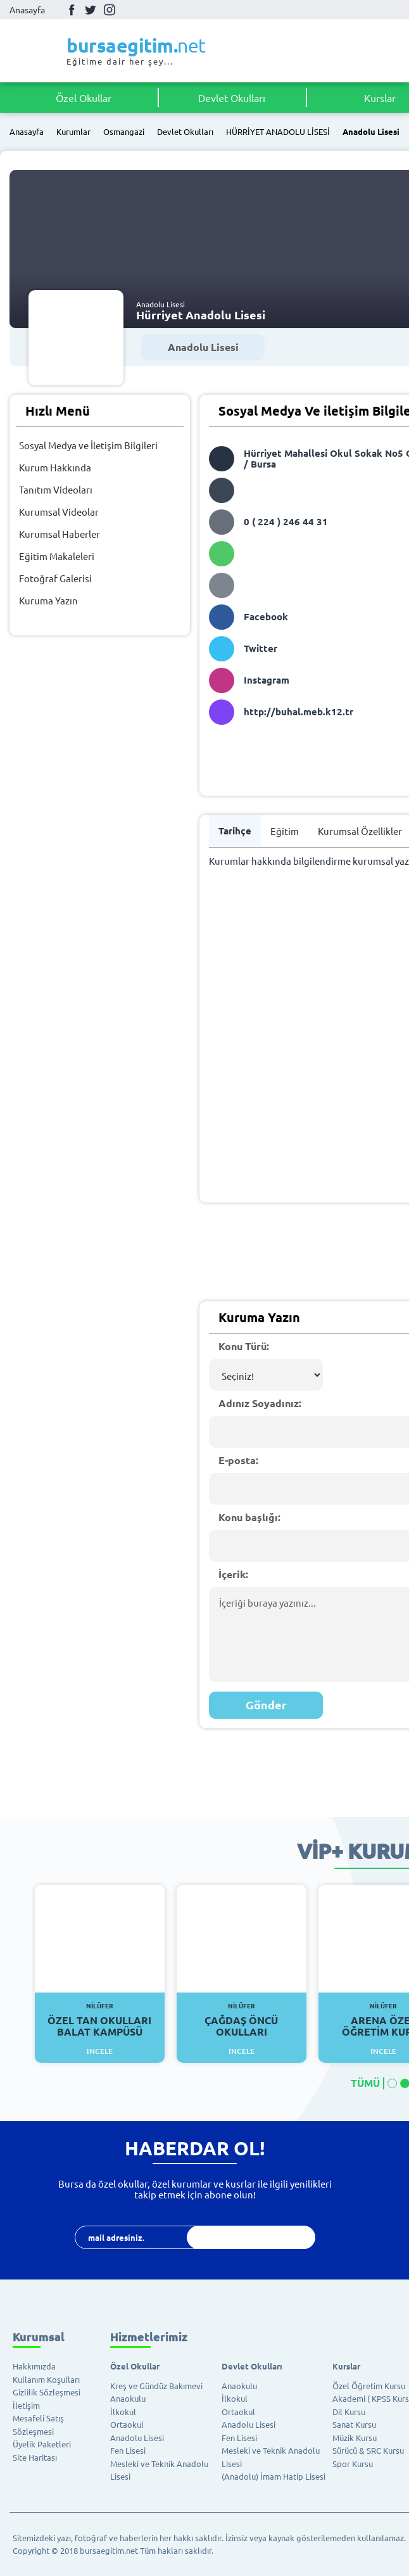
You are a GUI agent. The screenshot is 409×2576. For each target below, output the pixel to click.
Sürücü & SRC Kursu (368, 2450)
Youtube (128, 10)
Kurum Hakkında (55, 467)
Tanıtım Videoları (55, 489)
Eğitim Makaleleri (56, 556)
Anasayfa (27, 9)
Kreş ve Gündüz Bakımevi (156, 2385)
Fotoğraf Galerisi (55, 578)
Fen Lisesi (128, 2450)
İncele (100, 2051)
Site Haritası (35, 2457)
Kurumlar (73, 132)
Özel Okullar (83, 97)
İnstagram (109, 9)
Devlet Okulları (231, 97)
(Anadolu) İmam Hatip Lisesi (273, 2476)
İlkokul (123, 2411)
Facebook (71, 9)
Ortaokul (127, 2424)
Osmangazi (123, 132)
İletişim (26, 2405)
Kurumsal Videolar (59, 511)
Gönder (266, 1704)
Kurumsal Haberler (59, 533)
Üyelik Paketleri (42, 2444)
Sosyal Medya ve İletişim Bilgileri (88, 445)
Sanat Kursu (354, 2424)
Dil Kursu (348, 2411)
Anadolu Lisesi (371, 132)
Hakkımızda (34, 2366)
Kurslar (346, 2366)
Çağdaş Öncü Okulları (241, 2020)
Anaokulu (128, 2398)
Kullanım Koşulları (46, 2379)
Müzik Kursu (354, 2437)
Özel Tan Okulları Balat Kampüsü (99, 2020)
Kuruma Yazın (48, 600)
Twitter (90, 9)
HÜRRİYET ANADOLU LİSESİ (278, 132)
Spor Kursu (352, 2463)
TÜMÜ (365, 2083)
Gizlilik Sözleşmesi (46, 2392)
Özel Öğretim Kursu (368, 2385)
